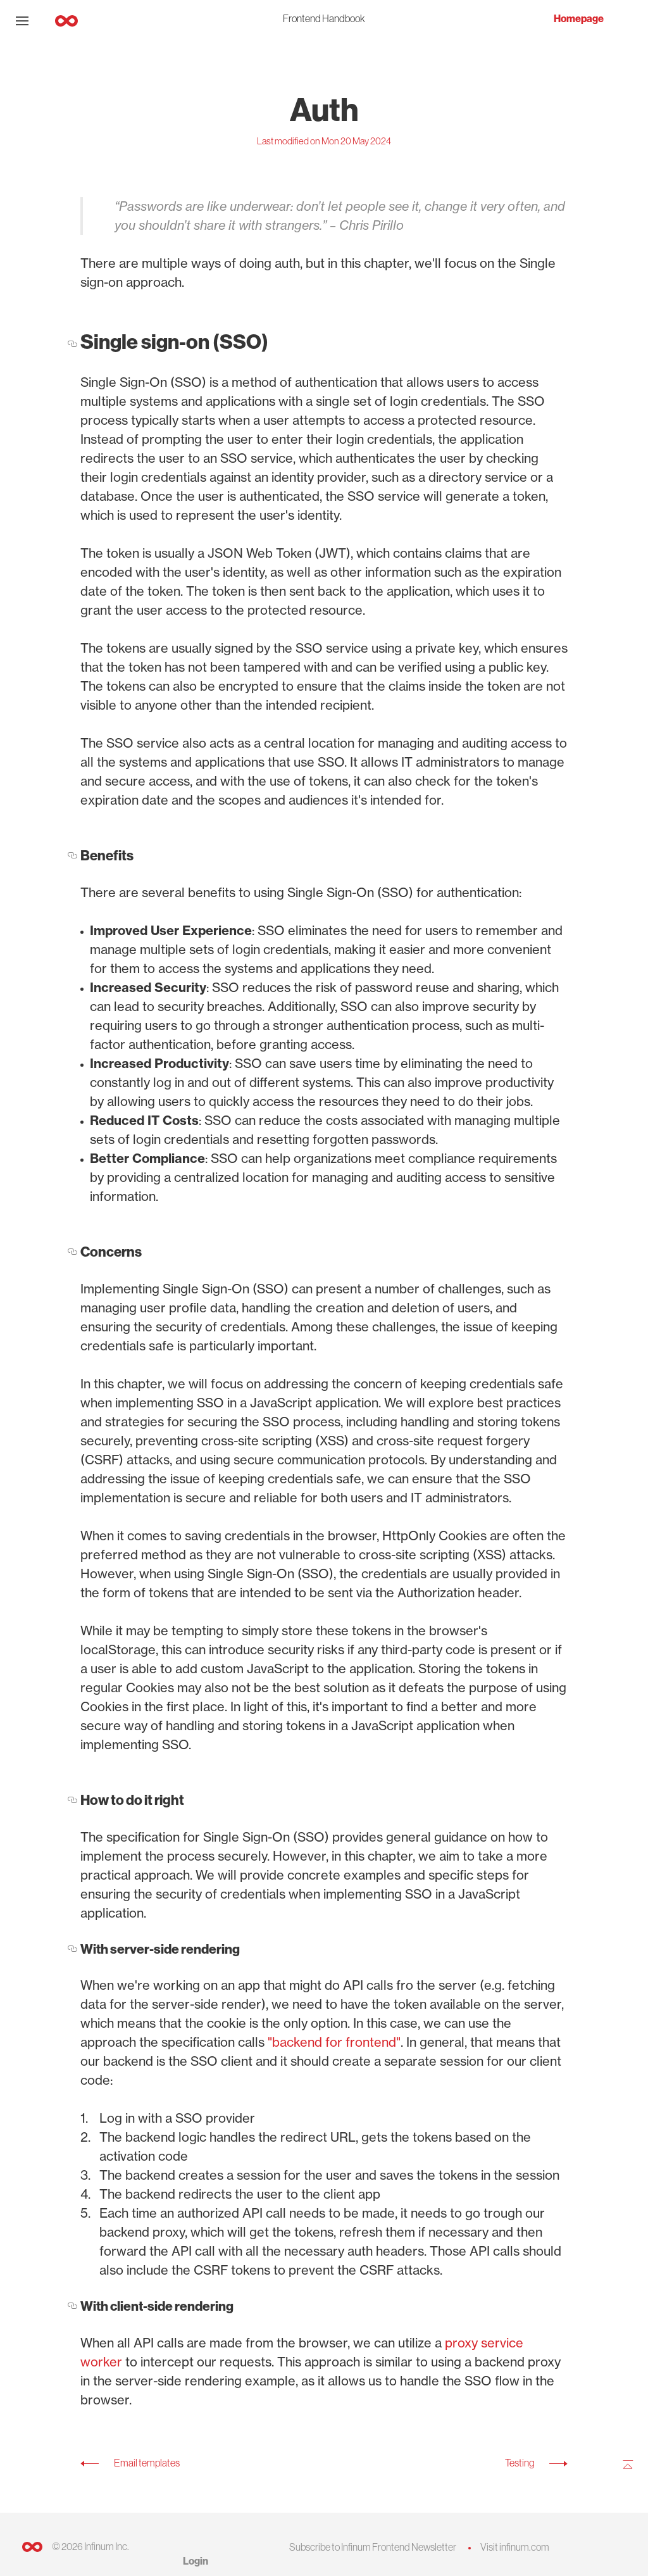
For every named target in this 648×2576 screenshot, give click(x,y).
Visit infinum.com (514, 2547)
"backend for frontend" (334, 2042)
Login (195, 2561)
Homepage (579, 19)
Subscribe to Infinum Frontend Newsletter (372, 2547)
